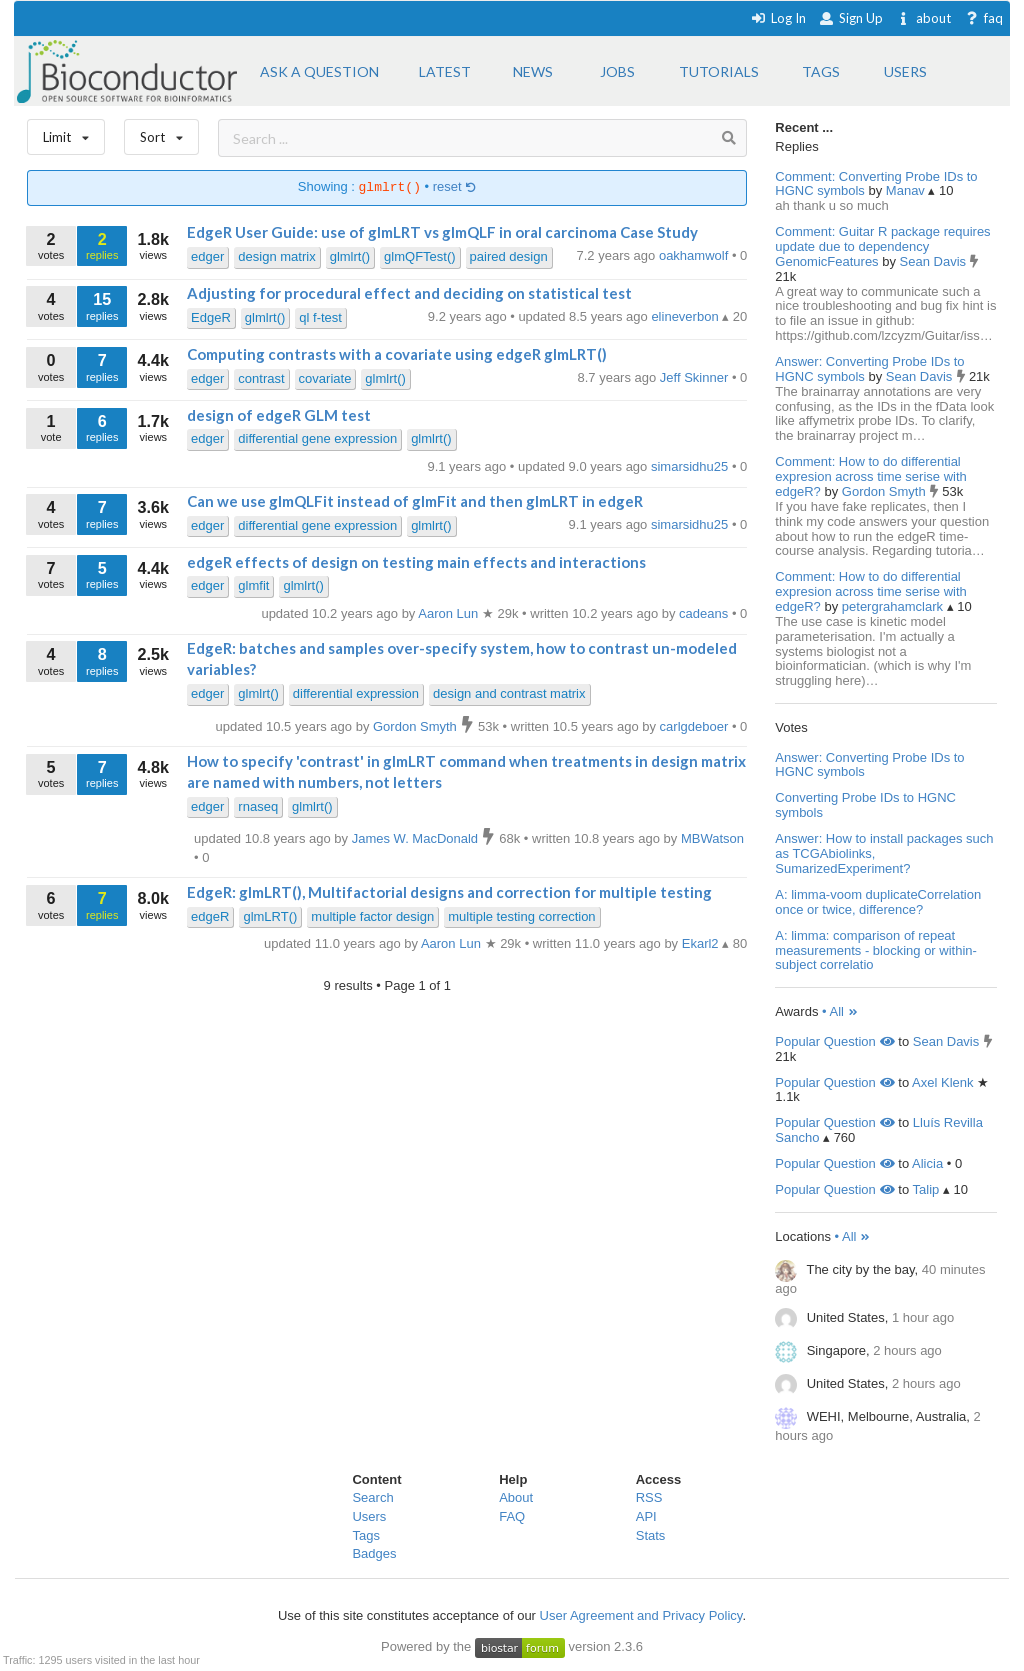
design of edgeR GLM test (279, 415)
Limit (66, 132)
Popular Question (834, 1041)
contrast (261, 378)
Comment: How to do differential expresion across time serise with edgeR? (870, 476)
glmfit (253, 585)
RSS (649, 1497)
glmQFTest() (420, 256)
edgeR (210, 916)
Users (369, 1516)
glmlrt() (350, 256)
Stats (651, 1535)
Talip (926, 1189)
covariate (325, 378)
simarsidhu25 (691, 466)
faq (983, 18)
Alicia (927, 1163)
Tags (365, 1535)
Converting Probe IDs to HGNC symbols (865, 805)
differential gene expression (317, 438)
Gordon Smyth (885, 491)
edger (207, 256)
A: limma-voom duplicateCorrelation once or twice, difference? (878, 902)
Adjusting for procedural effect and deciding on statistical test (409, 293)
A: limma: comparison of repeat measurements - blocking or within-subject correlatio (876, 950)
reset (455, 187)
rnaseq (258, 806)
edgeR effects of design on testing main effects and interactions (416, 562)
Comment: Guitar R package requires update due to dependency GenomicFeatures (882, 246)
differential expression (356, 693)
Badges (374, 1553)
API (646, 1516)
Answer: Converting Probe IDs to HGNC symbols (869, 369)
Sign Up (851, 18)
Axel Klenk (942, 1082)
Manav (907, 190)
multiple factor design (372, 916)
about (923, 18)
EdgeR (211, 317)
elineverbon (686, 316)
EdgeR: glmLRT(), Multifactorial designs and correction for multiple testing (449, 892)
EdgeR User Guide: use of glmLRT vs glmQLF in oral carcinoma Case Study (442, 232)
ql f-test (320, 317)
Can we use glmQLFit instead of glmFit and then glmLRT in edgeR (415, 501)
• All (840, 1011)
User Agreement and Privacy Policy (641, 1615)
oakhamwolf (695, 255)
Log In (778, 18)
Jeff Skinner (696, 377)
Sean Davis (935, 261)
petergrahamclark (894, 606)
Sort (161, 132)
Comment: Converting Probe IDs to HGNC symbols (876, 184)
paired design (509, 256)
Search (372, 1497)
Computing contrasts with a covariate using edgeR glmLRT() (397, 354)
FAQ (512, 1516)
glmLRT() (270, 916)
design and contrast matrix (509, 693)
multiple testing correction (521, 916)
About (516, 1497)
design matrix (276, 256)
